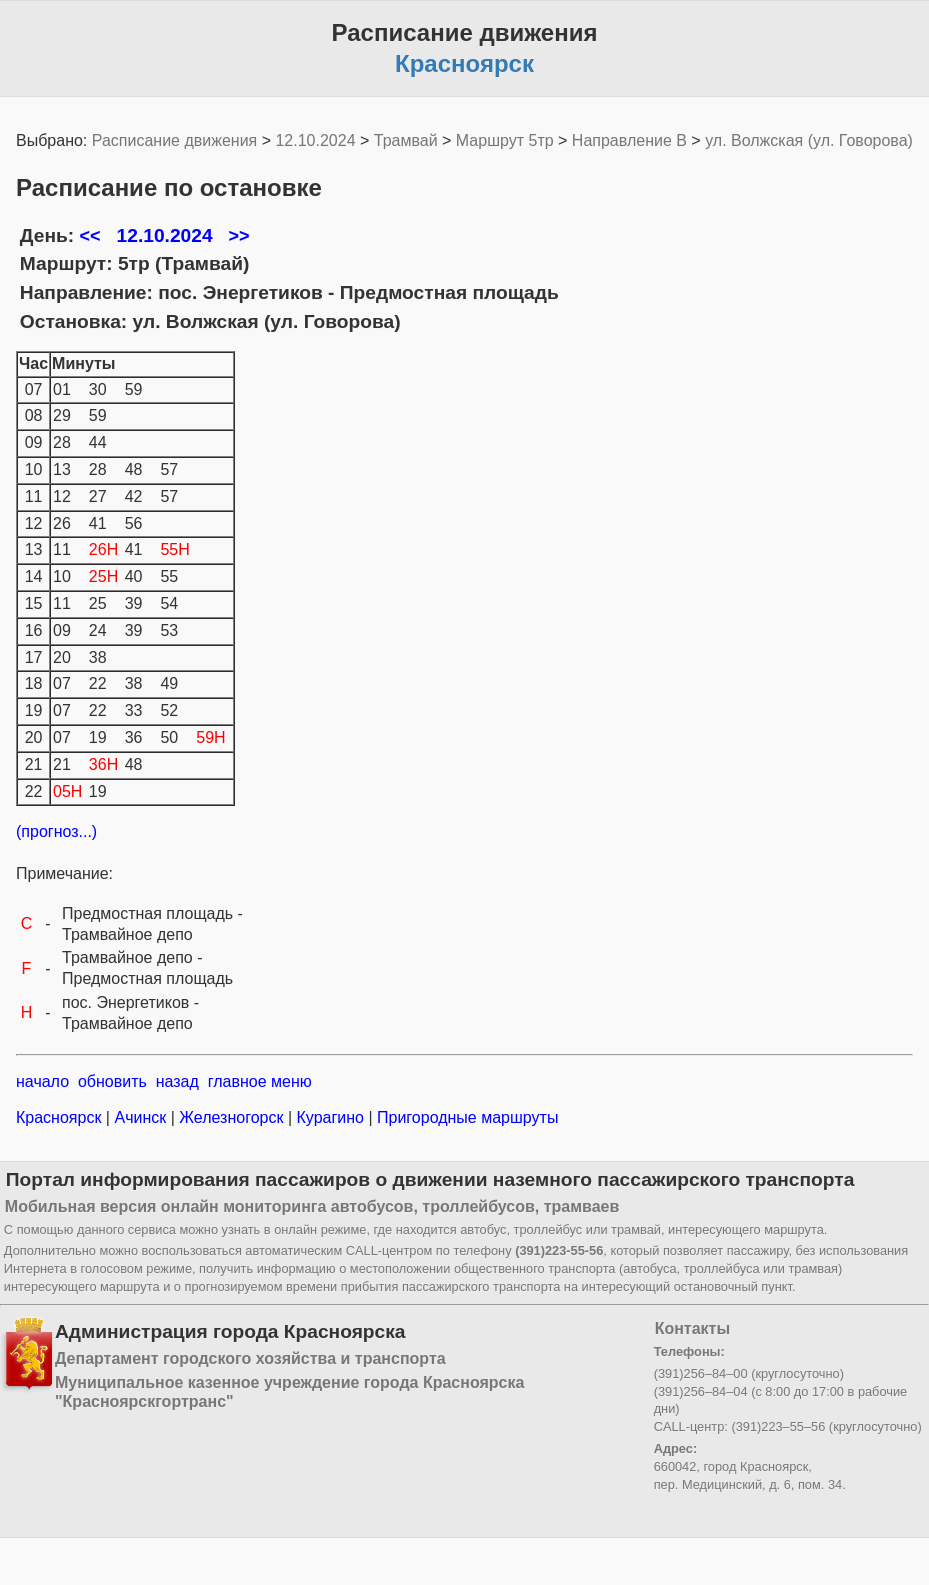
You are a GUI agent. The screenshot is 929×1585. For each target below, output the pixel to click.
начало (42, 1081)
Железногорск (231, 1117)
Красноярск (61, 1117)
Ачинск (140, 1117)
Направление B (629, 140)
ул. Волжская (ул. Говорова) (809, 140)
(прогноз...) (56, 831)
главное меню (260, 1081)
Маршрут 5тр (505, 140)
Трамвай (406, 140)
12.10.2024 (315, 140)
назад (177, 1081)
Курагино (330, 1117)
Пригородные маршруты (466, 1117)
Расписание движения (174, 140)
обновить (112, 1081)
